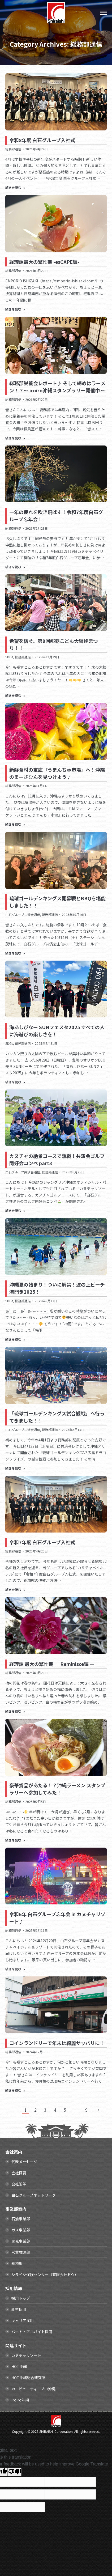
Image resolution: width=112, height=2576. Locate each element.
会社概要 (18, 2172)
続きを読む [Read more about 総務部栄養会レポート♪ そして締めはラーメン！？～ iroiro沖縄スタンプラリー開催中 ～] (15, 438)
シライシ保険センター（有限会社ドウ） (44, 2274)
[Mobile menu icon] (103, 13)
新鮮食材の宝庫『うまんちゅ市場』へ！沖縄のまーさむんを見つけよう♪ (57, 773)
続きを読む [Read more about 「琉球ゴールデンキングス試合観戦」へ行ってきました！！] (15, 1468)
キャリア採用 (22, 2320)
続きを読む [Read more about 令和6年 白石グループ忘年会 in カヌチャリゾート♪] (15, 1969)
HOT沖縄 (19, 2366)
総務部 (17, 2263)
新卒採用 (18, 2309)
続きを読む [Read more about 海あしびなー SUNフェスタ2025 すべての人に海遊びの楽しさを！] (15, 1082)
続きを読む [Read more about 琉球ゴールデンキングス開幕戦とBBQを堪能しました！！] (15, 953)
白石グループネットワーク (33, 2195)
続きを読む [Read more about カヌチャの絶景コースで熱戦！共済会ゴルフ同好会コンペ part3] (15, 1210)
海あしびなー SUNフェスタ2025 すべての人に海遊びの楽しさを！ (57, 1031)
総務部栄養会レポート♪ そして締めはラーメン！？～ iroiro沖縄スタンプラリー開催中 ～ (57, 387)
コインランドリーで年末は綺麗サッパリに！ (57, 2042)
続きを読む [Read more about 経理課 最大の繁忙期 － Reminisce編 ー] (15, 1711)
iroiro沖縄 (20, 2400)
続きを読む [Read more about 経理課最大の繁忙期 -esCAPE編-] (15, 309)
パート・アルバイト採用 (31, 2331)
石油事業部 (20, 2218)
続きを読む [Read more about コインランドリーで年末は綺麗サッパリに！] (15, 2090)
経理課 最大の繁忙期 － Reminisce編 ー (51, 1663)
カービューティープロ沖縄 (33, 2388)
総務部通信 (13, 149)
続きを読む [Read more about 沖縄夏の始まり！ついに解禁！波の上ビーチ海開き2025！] (15, 1339)
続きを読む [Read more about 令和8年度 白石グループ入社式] (15, 187)
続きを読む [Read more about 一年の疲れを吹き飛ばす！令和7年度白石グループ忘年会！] (15, 567)
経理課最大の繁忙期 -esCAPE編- (44, 261)
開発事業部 (20, 2241)
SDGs (9, 657)
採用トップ (20, 2298)
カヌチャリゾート (26, 2355)
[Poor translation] (14, 2472)
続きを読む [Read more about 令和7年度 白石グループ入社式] (15, 1590)
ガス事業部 (20, 2230)
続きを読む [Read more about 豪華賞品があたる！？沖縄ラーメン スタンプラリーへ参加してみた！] (15, 1840)
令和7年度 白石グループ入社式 (42, 1542)
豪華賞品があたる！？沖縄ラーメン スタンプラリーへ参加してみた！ (57, 1789)
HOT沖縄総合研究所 (28, 2377)
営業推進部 (20, 2252)
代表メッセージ (24, 2161)
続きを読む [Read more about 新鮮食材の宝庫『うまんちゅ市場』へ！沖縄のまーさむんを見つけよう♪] (15, 824)
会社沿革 (18, 2184)
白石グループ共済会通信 (22, 914)
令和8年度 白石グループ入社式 (42, 140)
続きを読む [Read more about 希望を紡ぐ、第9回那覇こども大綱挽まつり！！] (15, 695)
